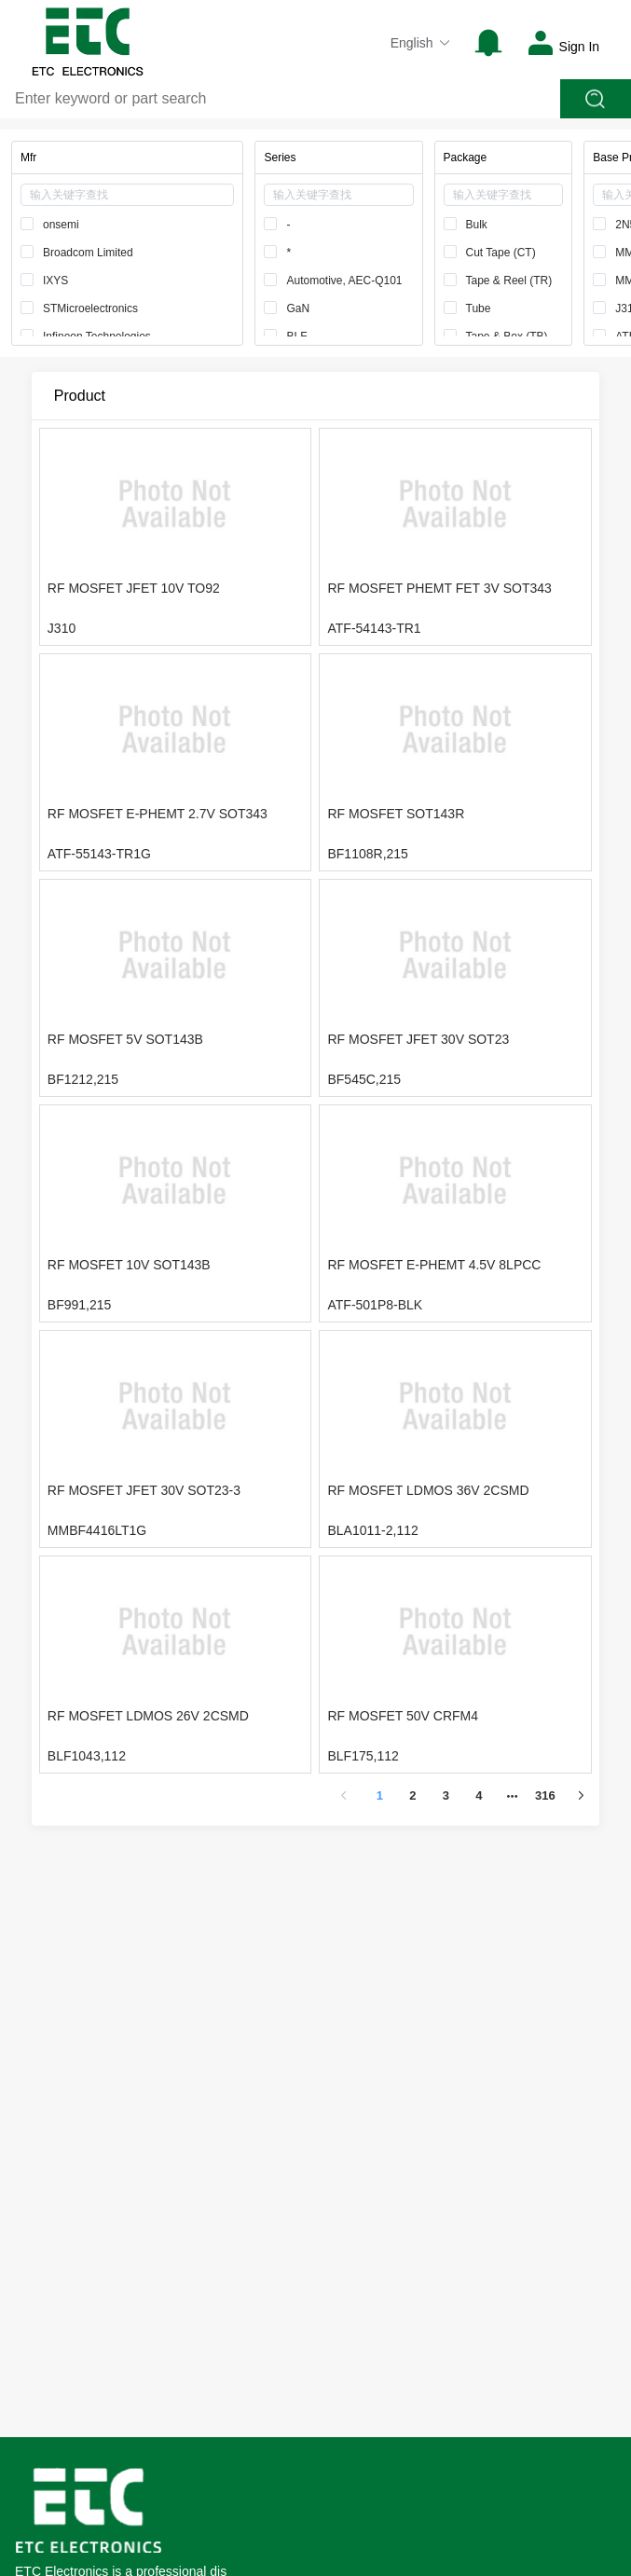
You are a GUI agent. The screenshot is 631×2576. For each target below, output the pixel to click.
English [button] (421, 42)
